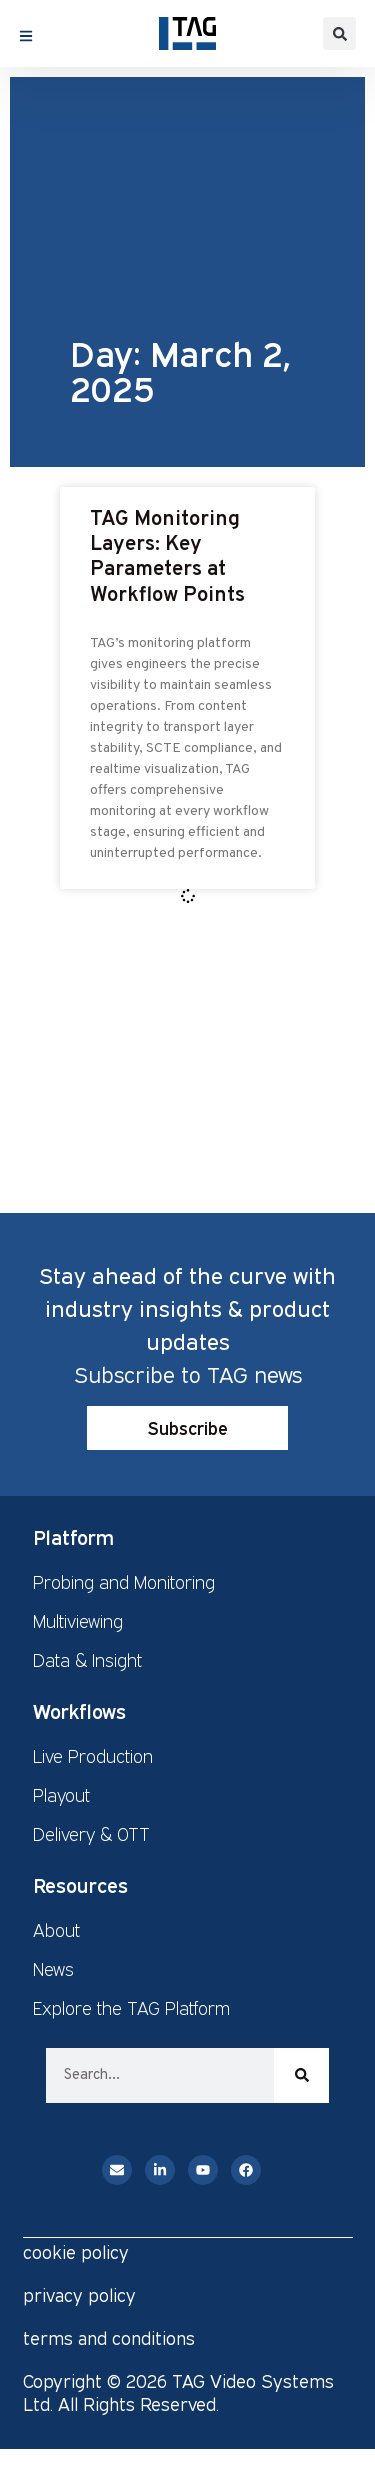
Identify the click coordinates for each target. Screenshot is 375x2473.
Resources (80, 1885)
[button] (339, 33)
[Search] (301, 2075)
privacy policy (79, 2295)
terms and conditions (109, 2338)
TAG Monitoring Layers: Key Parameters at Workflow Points (167, 557)
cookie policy (76, 2252)
